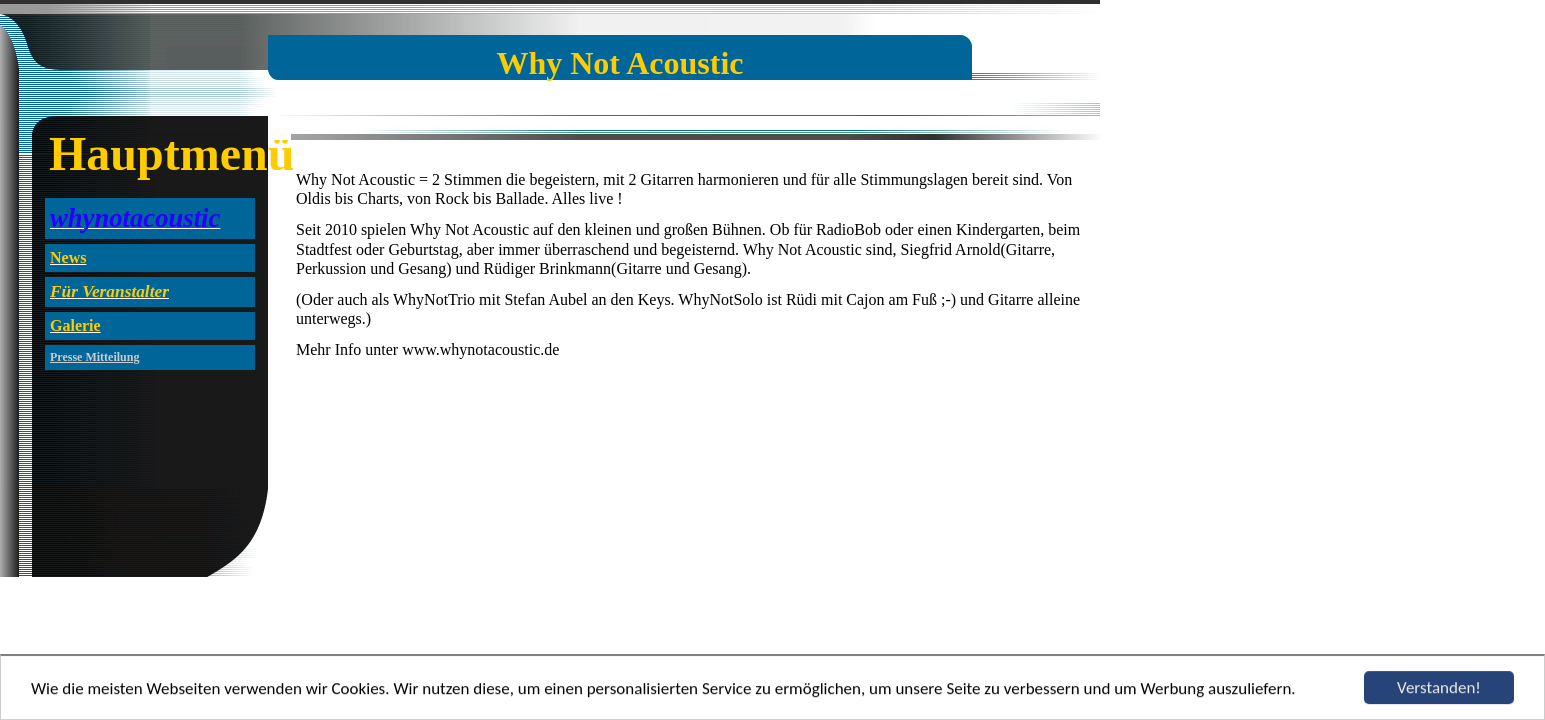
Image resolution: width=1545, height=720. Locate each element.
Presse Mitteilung (94, 357)
